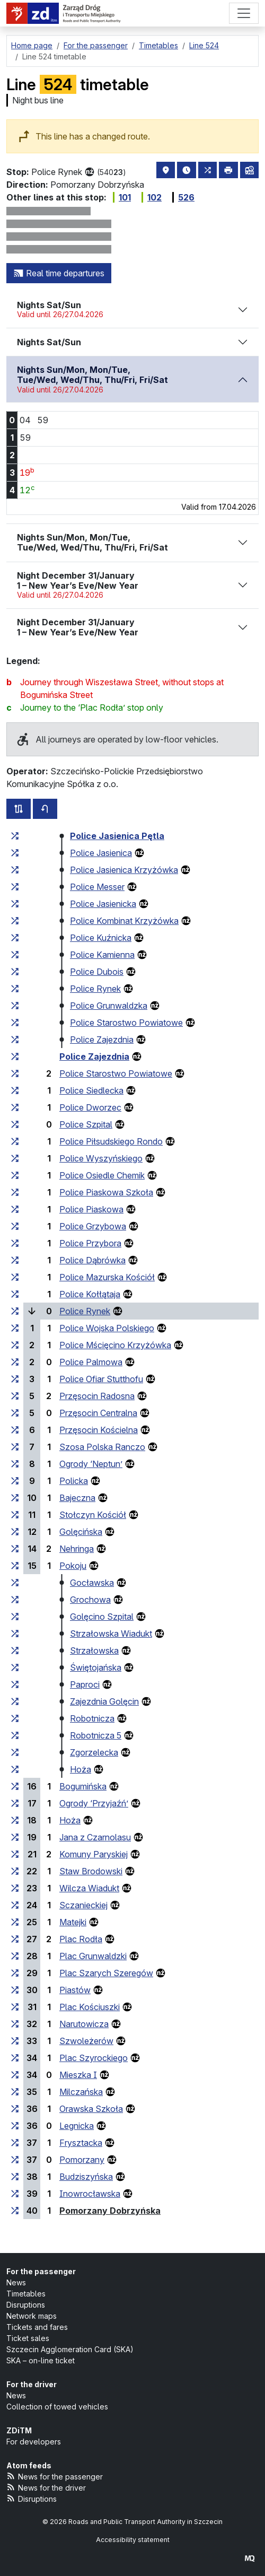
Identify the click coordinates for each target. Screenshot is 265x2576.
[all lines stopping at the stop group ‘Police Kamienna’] (15, 954)
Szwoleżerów (86, 2041)
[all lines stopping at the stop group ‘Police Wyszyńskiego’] (15, 1158)
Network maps (31, 2315)
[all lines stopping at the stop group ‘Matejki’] (15, 1922)
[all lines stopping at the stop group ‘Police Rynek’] (15, 988)
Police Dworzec (90, 1107)
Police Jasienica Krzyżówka (124, 870)
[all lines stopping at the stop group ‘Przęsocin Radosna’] (15, 1396)
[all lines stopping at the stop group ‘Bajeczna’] (15, 1497)
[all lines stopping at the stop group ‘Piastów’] (15, 1990)
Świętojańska (95, 1667)
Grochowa (90, 1599)
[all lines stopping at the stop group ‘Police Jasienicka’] (15, 903)
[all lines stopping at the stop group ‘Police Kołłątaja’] (15, 1294)
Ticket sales (27, 2338)
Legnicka (76, 2125)
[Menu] (244, 13)
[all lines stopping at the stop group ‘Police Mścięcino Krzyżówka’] (15, 1345)
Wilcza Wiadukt (89, 1888)
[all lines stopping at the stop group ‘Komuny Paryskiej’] (15, 1854)
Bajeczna (77, 1497)
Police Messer (97, 886)
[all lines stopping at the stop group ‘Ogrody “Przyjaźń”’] (15, 1803)
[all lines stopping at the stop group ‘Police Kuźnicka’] (15, 937)
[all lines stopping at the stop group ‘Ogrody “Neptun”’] (15, 1464)
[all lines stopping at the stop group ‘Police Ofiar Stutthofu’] (15, 1379)
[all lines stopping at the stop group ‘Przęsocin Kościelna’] (15, 1430)
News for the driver (46, 2487)
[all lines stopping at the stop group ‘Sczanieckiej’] (15, 1905)
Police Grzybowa (92, 1226)
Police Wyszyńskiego (101, 1158)
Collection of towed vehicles (57, 2406)
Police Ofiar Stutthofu (101, 1379)
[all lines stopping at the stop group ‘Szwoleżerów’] (15, 2041)
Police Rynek (95, 988)
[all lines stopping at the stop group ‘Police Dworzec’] (15, 1107)
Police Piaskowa (91, 1209)
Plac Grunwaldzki (93, 1956)
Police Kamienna (102, 954)
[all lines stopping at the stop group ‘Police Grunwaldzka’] (15, 1005)
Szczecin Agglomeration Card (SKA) (70, 2349)
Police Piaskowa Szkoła (106, 1192)
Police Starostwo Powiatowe (126, 1022)
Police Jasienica (101, 853)
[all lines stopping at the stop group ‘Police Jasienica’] (15, 853)
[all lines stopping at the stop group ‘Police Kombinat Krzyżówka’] (15, 920)
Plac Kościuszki (89, 2007)
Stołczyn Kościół (92, 1514)
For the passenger (41, 2271)
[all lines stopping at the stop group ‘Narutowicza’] (15, 2024)
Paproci (85, 1684)
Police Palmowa (90, 1362)
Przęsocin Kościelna (98, 1430)
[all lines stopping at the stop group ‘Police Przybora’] (15, 1243)
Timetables (26, 2293)
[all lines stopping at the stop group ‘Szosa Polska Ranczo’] (15, 1447)
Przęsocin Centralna (98, 1413)
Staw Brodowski (90, 1871)
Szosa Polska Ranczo (102, 1447)
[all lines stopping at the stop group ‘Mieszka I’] (15, 2074)
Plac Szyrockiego (93, 2058)
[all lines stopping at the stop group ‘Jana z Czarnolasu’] (15, 1837)
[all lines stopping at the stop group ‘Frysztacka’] (15, 2142)
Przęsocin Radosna (97, 1396)
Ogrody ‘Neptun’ (90, 1464)
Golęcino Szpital (102, 1616)
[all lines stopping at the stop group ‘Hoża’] (15, 1769)
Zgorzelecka (94, 1752)
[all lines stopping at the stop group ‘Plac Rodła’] (15, 1939)
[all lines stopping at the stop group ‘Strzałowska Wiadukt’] (15, 1633)
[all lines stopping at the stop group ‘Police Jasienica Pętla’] (15, 836)
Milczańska (81, 2091)
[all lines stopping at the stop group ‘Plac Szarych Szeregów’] (15, 1973)
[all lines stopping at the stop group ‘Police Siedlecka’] (15, 1090)
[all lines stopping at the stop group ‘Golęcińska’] (15, 1531)
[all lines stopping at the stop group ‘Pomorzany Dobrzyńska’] (15, 2210)
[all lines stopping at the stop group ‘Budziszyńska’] (15, 2176)
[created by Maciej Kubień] (249, 2558)
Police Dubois (96, 971)
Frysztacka (80, 2142)
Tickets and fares (37, 2327)
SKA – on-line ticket (40, 2360)
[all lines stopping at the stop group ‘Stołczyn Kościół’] (15, 1514)
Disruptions (25, 2304)
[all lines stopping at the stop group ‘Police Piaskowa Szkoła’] (15, 1192)
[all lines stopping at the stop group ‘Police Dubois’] (15, 971)
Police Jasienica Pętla (117, 836)
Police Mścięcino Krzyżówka (115, 1345)
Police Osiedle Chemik (102, 1175)
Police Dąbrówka (92, 1260)
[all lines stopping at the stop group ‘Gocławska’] (15, 1582)
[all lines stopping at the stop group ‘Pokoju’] (15, 1565)
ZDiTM (19, 2430)
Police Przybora (90, 1243)
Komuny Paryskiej (93, 1854)
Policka (73, 1480)
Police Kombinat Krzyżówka (124, 920)
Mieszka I (78, 2074)
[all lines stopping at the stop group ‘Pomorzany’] (15, 2159)
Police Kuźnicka (100, 937)
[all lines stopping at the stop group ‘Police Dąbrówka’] (15, 1260)
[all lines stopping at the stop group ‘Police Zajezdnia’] (15, 1039)
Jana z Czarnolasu (95, 1837)
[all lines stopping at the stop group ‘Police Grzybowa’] (15, 1226)
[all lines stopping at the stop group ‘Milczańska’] (15, 2091)
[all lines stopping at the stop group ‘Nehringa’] (15, 1548)
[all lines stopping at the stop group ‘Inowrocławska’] (15, 2193)
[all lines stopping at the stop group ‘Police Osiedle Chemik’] (15, 1175)
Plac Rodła (80, 1939)
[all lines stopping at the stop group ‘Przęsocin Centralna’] (15, 1413)
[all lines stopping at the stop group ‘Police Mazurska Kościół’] (15, 1277)
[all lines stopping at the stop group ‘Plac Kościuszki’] (15, 2007)
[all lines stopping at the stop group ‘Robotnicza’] (15, 1718)
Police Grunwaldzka (108, 1005)
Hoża (80, 1769)
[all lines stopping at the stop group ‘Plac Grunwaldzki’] (15, 1956)
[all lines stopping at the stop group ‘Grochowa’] (15, 1599)
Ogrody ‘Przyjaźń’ (93, 1803)
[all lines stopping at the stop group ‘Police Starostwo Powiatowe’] (15, 1022)
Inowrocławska (89, 2193)
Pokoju (72, 1565)
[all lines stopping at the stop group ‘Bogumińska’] (15, 1786)
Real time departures (58, 273)
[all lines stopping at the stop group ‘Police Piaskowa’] (15, 1209)
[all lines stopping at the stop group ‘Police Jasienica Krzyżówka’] (15, 870)
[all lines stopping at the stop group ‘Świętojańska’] (15, 1667)
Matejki (72, 1922)
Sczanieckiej (83, 1905)
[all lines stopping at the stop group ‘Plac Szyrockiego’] (15, 2058)
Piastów (75, 1990)
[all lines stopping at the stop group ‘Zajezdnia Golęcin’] (15, 1701)
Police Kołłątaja (89, 1294)
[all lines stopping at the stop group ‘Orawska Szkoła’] (15, 2108)
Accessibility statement (133, 2540)
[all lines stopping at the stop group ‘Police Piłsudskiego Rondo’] (15, 1141)
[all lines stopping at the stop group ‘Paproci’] (15, 1684)
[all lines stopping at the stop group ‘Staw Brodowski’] (15, 1871)
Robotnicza (92, 1718)
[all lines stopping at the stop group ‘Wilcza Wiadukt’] (15, 1888)
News (16, 2282)
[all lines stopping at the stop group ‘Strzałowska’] (15, 1650)
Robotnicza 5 (95, 1735)
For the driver (31, 2384)
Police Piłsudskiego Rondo (111, 1141)
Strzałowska (94, 1650)
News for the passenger (54, 2476)
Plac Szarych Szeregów (106, 1973)
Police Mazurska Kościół (107, 1277)
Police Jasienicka (103, 903)
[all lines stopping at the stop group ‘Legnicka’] (15, 2125)
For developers (33, 2441)
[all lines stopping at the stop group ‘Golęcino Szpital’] (15, 1616)
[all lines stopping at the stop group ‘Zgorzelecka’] (15, 1752)
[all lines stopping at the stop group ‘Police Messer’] (15, 886)
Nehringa (76, 1548)
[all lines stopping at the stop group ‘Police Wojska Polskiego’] (15, 1328)
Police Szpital (85, 1124)
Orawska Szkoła (91, 2108)
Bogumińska (83, 1786)
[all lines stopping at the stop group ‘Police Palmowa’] (15, 1362)
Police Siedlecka (91, 1090)
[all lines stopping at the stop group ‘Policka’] (15, 1480)
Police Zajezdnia (102, 1039)
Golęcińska (80, 1531)
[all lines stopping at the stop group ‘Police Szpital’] (15, 1124)
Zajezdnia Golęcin (104, 1701)
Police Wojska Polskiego (106, 1328)
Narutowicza (84, 2024)
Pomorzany (81, 2159)
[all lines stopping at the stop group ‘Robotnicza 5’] (15, 1735)
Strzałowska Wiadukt (111, 1633)
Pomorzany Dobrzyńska (110, 2210)
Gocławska (92, 1582)
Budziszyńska (86, 2176)
